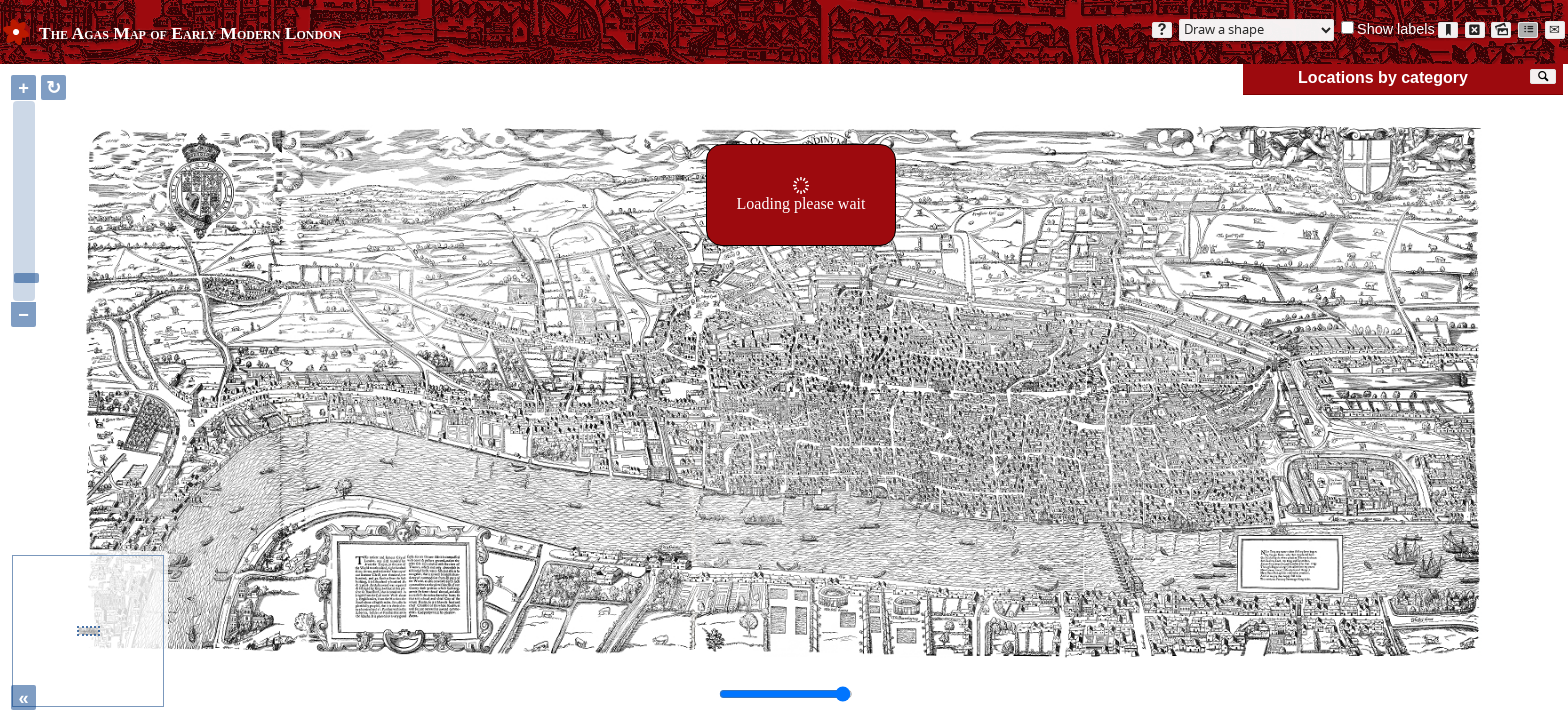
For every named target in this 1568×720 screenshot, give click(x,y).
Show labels (1396, 29)
